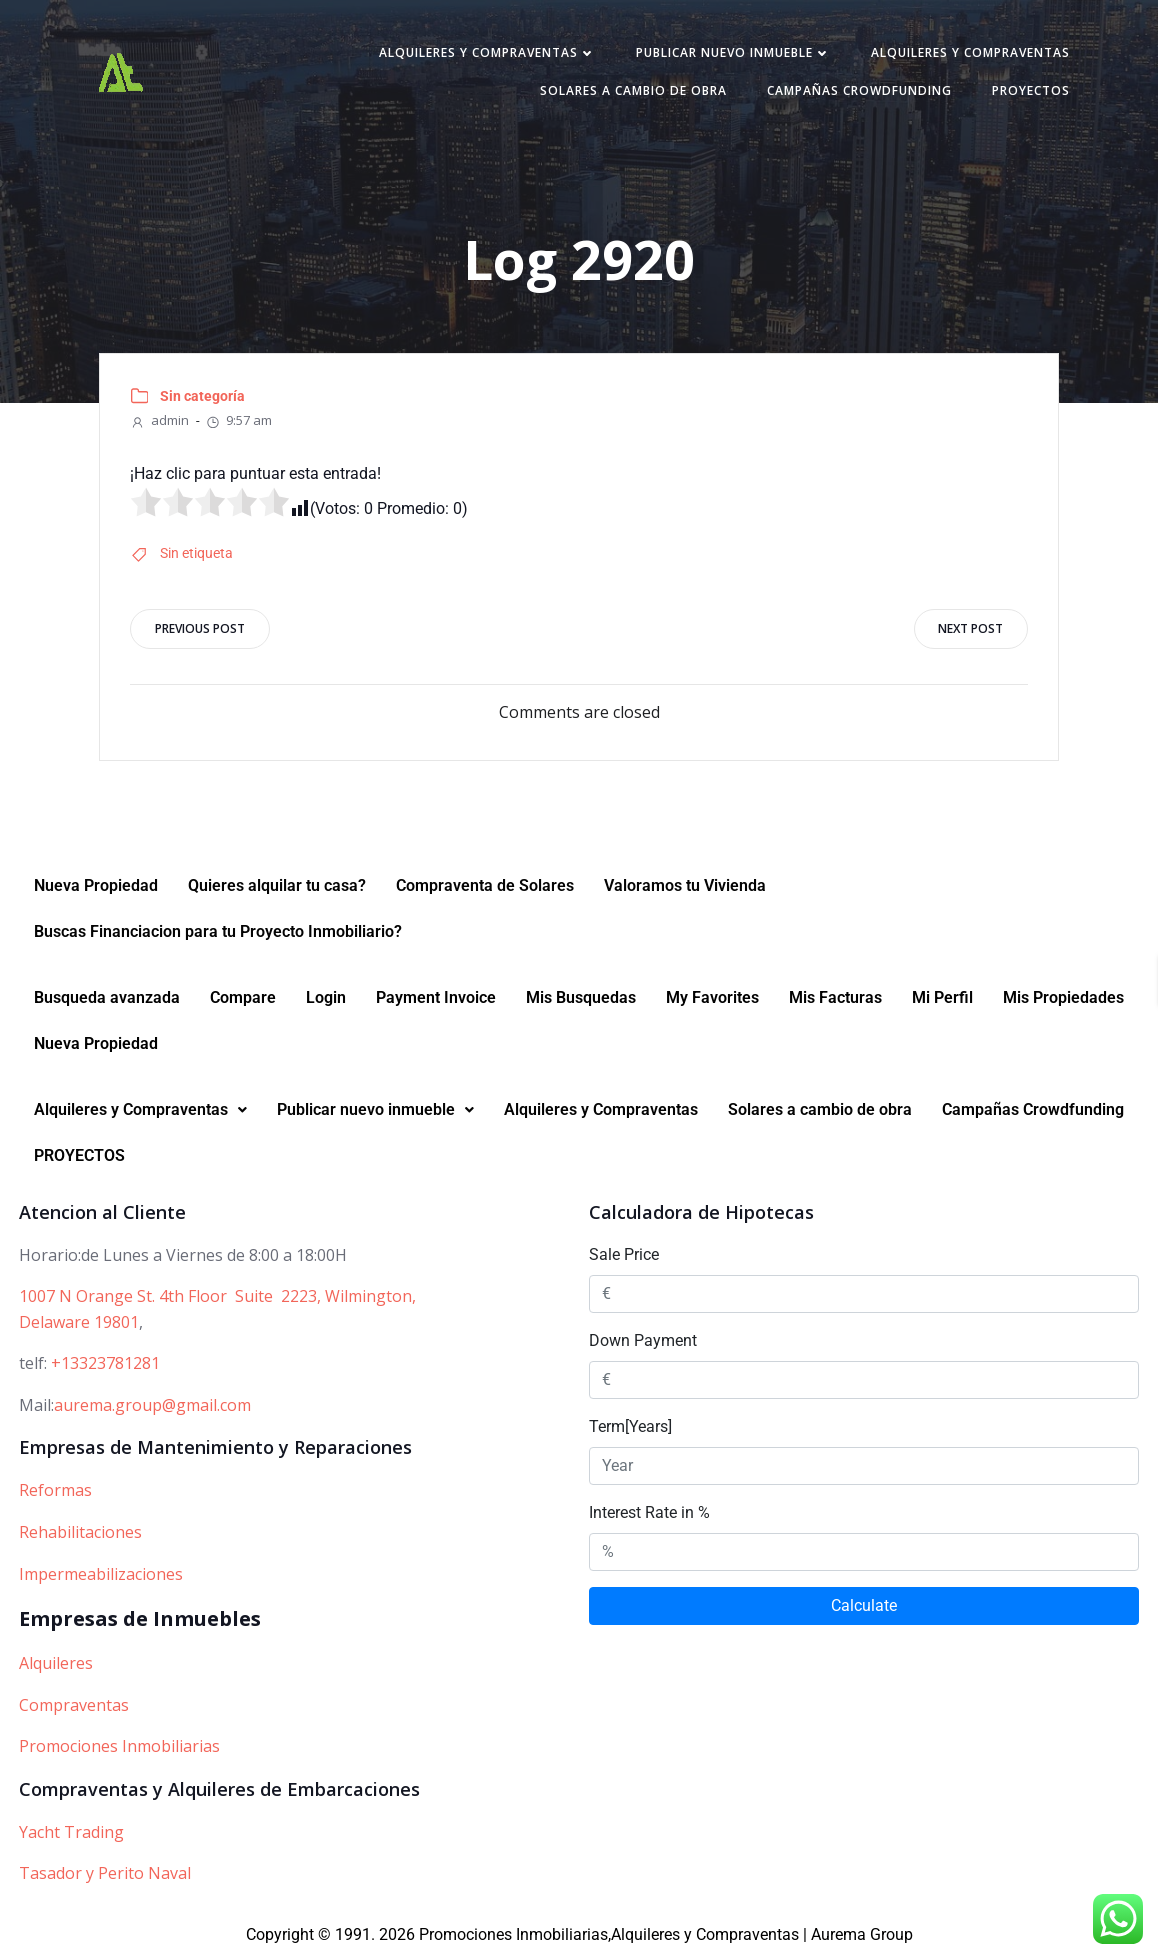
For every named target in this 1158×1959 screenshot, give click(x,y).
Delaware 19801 (79, 1324)
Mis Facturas (835, 999)
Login (326, 999)
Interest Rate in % (649, 1514)
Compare (243, 999)
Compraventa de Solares (485, 887)
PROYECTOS (1030, 91)
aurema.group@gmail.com (152, 1407)
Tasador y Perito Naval (105, 1875)
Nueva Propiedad (96, 887)
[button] (140, 1112)
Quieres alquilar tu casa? (277, 887)
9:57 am (238, 421)
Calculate (864, 1607)
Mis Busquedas (581, 999)
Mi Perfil (942, 999)
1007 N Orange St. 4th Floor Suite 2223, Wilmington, (217, 1298)
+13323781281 (105, 1365)
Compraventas (74, 1707)
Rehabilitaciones (80, 1534)
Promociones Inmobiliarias (119, 1748)
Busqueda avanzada (107, 999)
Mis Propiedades (1063, 999)
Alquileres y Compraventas (486, 53)
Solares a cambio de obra (632, 91)
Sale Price (624, 1256)
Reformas (55, 1492)
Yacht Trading (71, 1834)
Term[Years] (630, 1428)
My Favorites (712, 999)
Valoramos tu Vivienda (685, 887)
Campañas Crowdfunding (858, 91)
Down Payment (643, 1342)
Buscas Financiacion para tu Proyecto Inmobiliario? (218, 933)
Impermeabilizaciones (101, 1576)
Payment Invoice (436, 999)
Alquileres (56, 1665)
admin (159, 421)
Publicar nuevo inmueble (732, 53)
